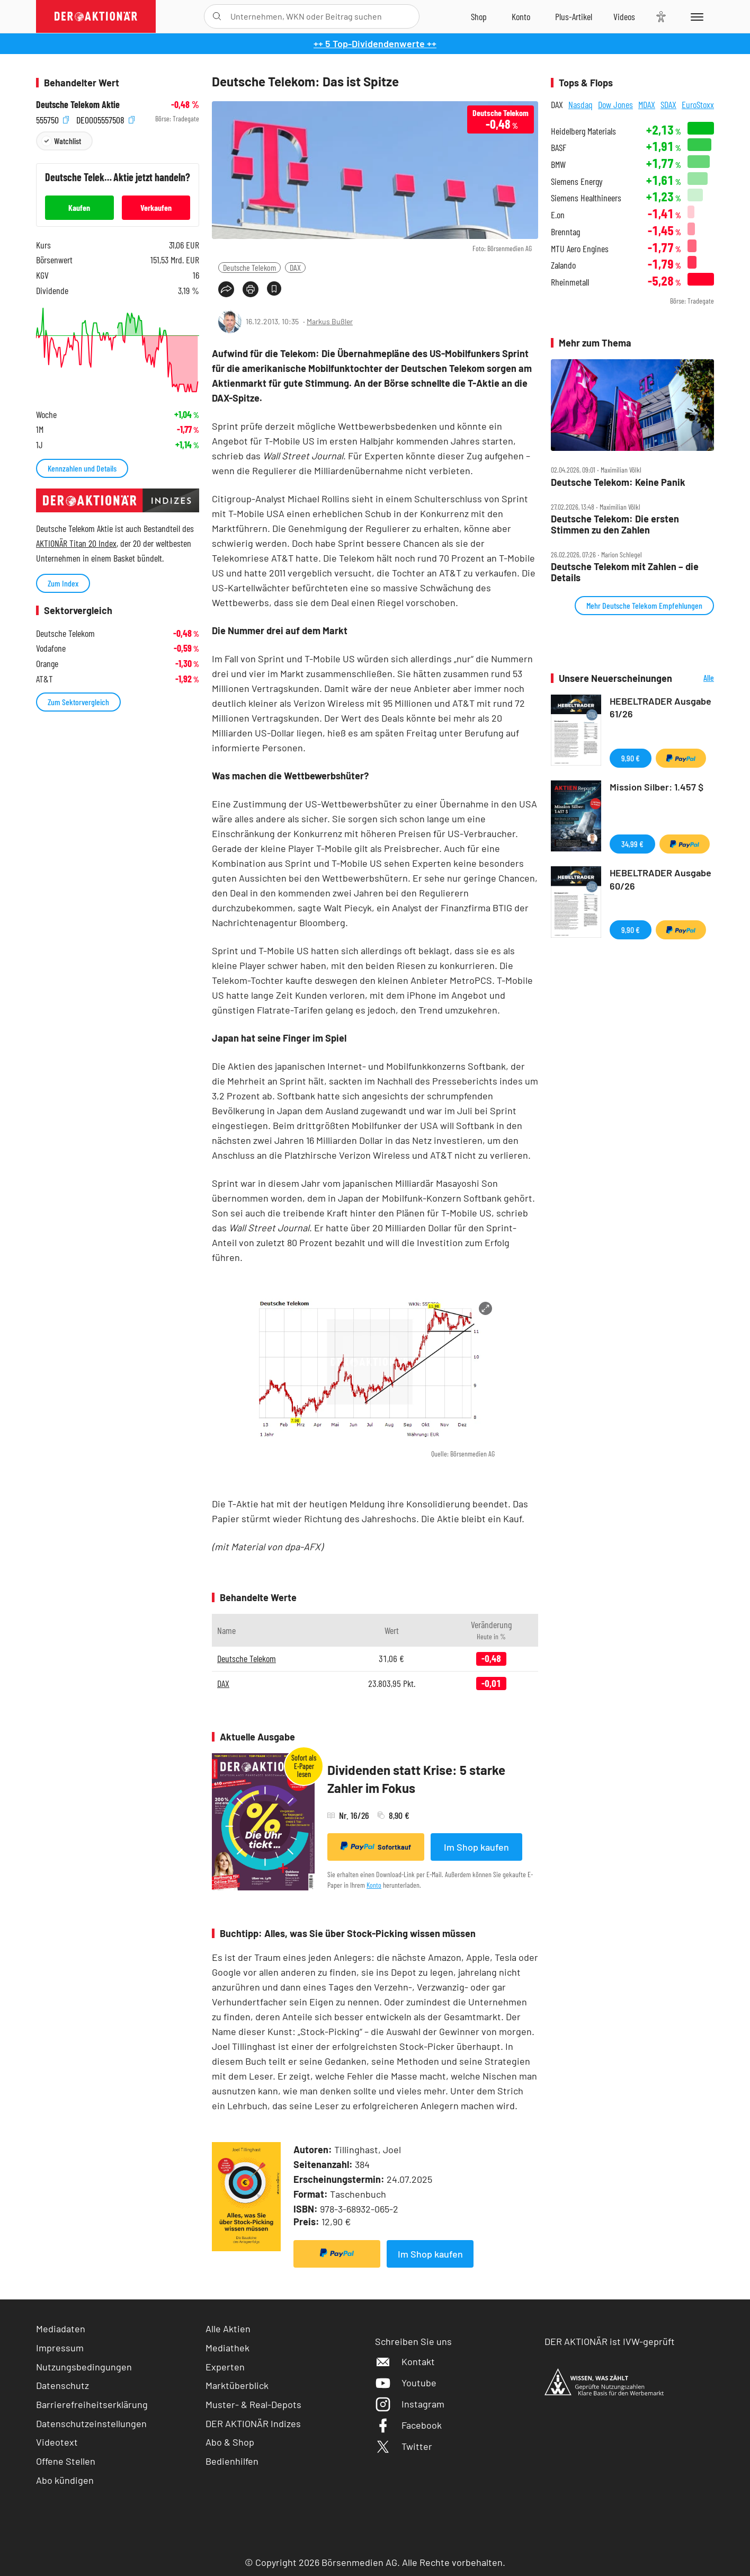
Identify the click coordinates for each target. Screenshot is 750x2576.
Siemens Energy (577, 181)
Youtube (405, 2382)
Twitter (403, 2446)
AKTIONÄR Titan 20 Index (76, 543)
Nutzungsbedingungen (84, 2367)
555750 (52, 118)
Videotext (57, 2442)
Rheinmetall (570, 282)
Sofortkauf (376, 1846)
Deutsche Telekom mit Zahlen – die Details (625, 572)
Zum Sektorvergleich (78, 702)
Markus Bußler (330, 321)
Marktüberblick (237, 2385)
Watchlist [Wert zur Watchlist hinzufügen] (67, 141)
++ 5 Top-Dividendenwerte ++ (375, 43)
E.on (558, 214)
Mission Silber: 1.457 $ (656, 787)
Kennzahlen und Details (82, 468)
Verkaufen (156, 207)
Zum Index (63, 583)
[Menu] (695, 16)
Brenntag (565, 231)
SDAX (668, 104)
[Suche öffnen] (217, 16)
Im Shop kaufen (476, 1847)
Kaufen (79, 207)
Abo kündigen (65, 2480)
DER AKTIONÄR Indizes (253, 2423)
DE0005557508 (105, 118)
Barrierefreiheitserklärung (92, 2404)
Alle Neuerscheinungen (695, 678)
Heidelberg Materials (583, 131)
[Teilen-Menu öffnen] (226, 289)
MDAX (646, 104)
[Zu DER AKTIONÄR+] (573, 16)
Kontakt (405, 2361)
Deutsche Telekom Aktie (78, 104)
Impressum (60, 2347)
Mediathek (227, 2347)
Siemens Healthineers (586, 197)
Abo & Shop (230, 2442)
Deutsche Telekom (249, 267)
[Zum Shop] (478, 16)
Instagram (409, 2404)
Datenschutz (62, 2385)
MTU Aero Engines (580, 248)
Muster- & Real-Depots (253, 2404)
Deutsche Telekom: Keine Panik (618, 482)
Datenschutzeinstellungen (91, 2423)
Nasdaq (580, 104)
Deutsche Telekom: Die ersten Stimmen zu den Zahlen (615, 524)
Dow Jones (615, 104)
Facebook (408, 2425)
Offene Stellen (65, 2461)
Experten (225, 2367)
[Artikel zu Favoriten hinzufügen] (274, 288)
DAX (295, 267)
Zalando (563, 265)
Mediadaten (60, 2328)
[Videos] (624, 16)
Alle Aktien (228, 2328)
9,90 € (630, 758)
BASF (558, 147)
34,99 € (632, 844)
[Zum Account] (520, 16)
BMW (558, 164)
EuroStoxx (698, 104)
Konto (374, 1884)
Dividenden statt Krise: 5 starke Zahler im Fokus (416, 1779)
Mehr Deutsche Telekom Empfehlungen (644, 605)
